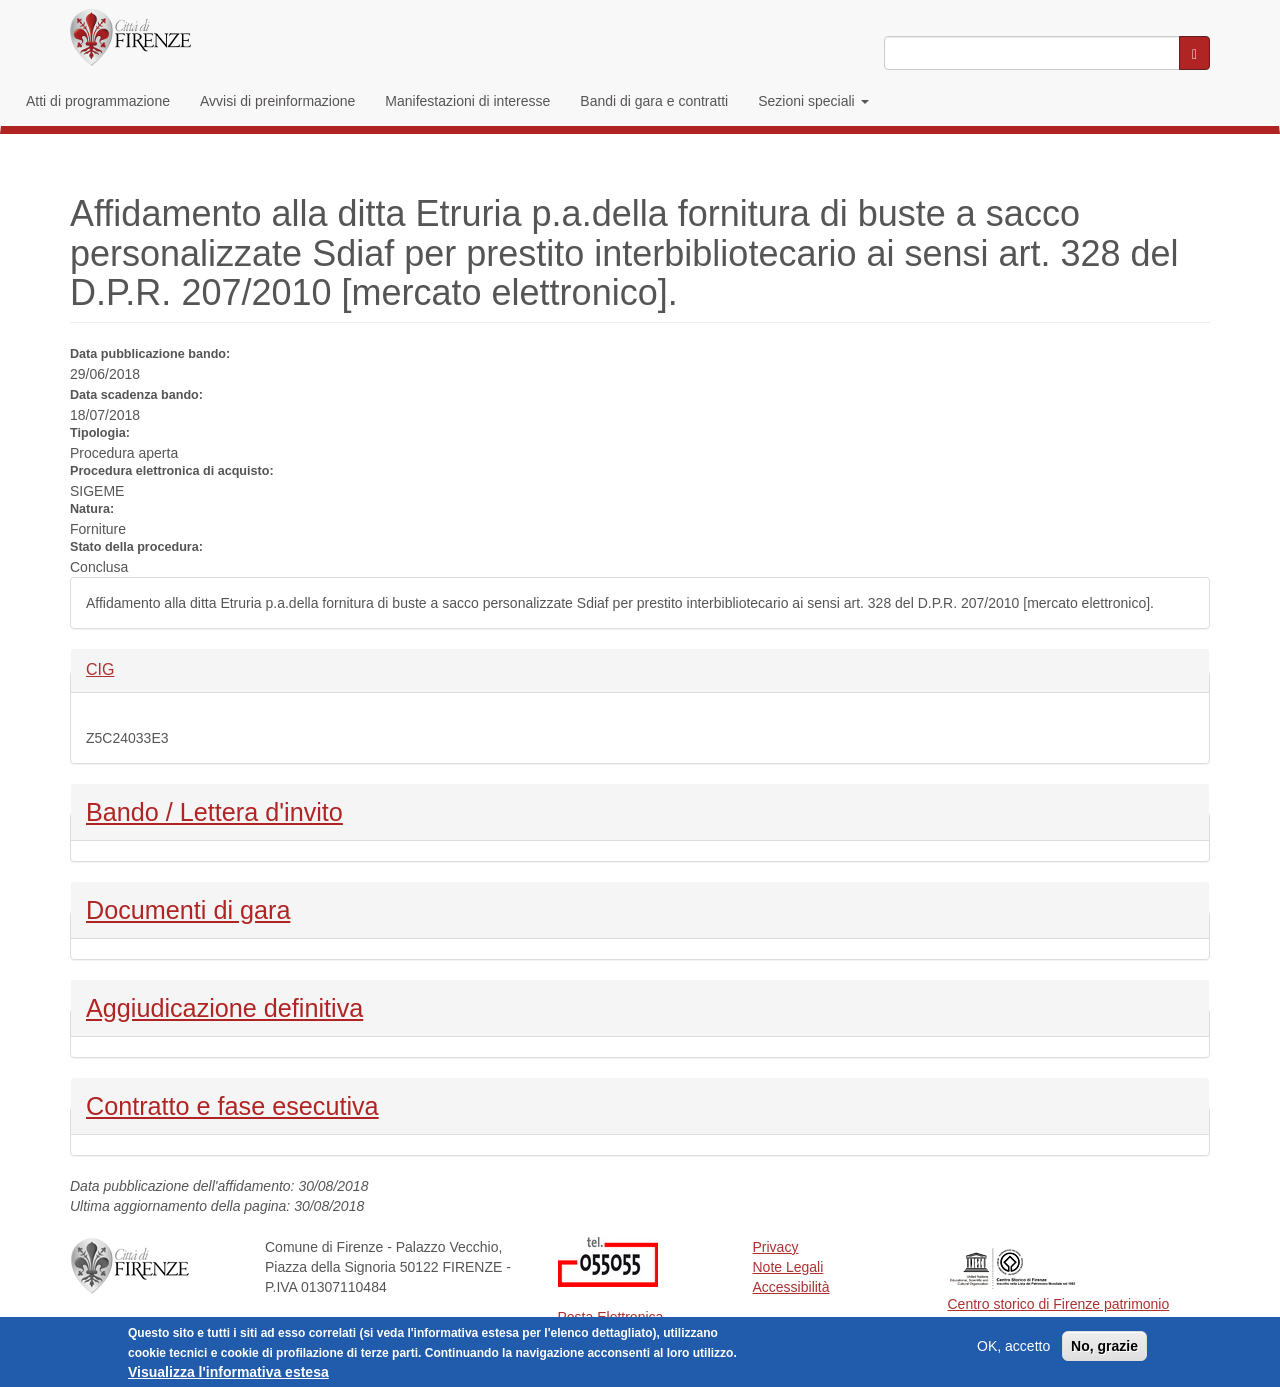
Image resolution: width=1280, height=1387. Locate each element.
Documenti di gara (188, 908)
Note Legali (788, 1267)
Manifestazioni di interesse (467, 101)
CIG (119, 668)
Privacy (776, 1247)
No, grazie (1104, 1349)
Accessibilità (791, 1287)
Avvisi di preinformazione (277, 101)
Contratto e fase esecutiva (232, 1104)
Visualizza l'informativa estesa (228, 1375)
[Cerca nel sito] (1194, 53)
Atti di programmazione (98, 101)
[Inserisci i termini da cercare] (1032, 53)
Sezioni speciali (813, 101)
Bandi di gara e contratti (654, 101)
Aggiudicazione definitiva (224, 1006)
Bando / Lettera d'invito (214, 810)
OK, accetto (1013, 1349)
